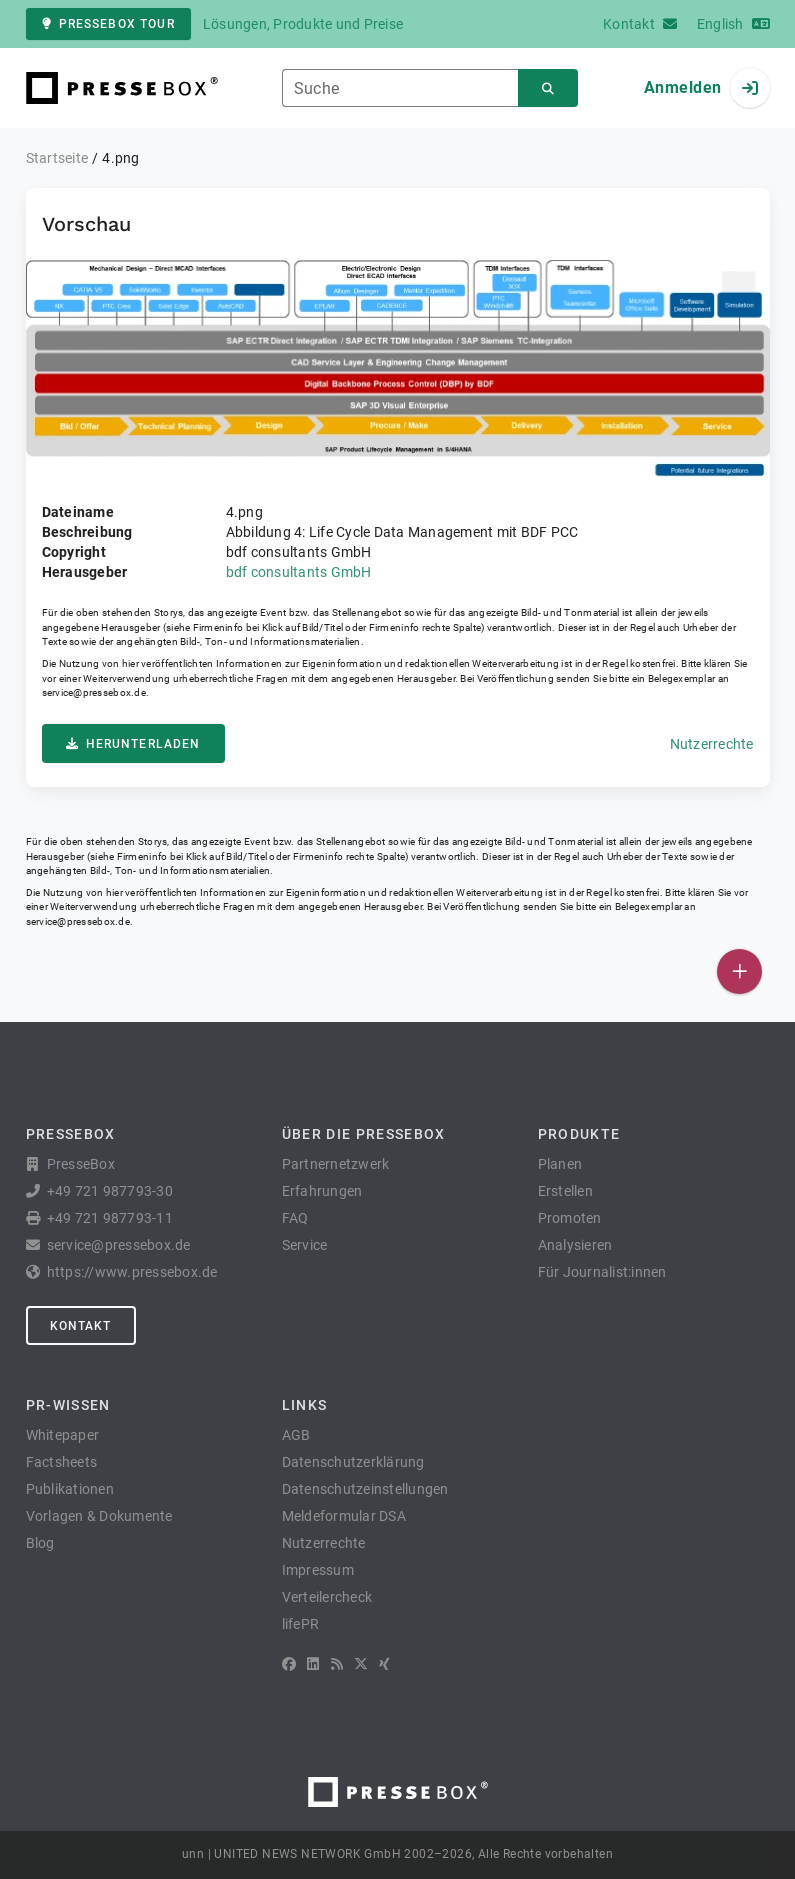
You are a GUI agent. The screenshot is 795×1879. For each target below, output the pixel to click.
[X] (361, 1664)
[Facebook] (289, 1664)
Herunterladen (133, 744)
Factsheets (62, 1462)
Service (305, 1245)
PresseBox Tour (108, 24)
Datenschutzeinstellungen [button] (365, 1489)
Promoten (570, 1218)
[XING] (384, 1664)
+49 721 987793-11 (110, 1218)
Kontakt (81, 1326)
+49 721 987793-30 (110, 1191)
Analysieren (575, 1245)
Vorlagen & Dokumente (99, 1516)
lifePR (301, 1624)
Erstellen (565, 1191)
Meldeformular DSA (344, 1516)
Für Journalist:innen (602, 1272)
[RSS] (337, 1664)
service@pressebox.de (94, 692)
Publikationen (70, 1489)
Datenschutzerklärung (353, 1462)
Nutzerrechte (712, 744)
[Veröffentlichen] (739, 971)
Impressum (318, 1570)
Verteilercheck (327, 1597)
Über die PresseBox (364, 1134)
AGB (296, 1435)
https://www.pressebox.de (132, 1272)
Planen (560, 1164)
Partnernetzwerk (336, 1164)
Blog (40, 1543)
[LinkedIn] (313, 1664)
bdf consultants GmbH (299, 572)
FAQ (295, 1218)
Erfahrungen (322, 1191)
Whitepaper (63, 1435)
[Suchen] (548, 88)
